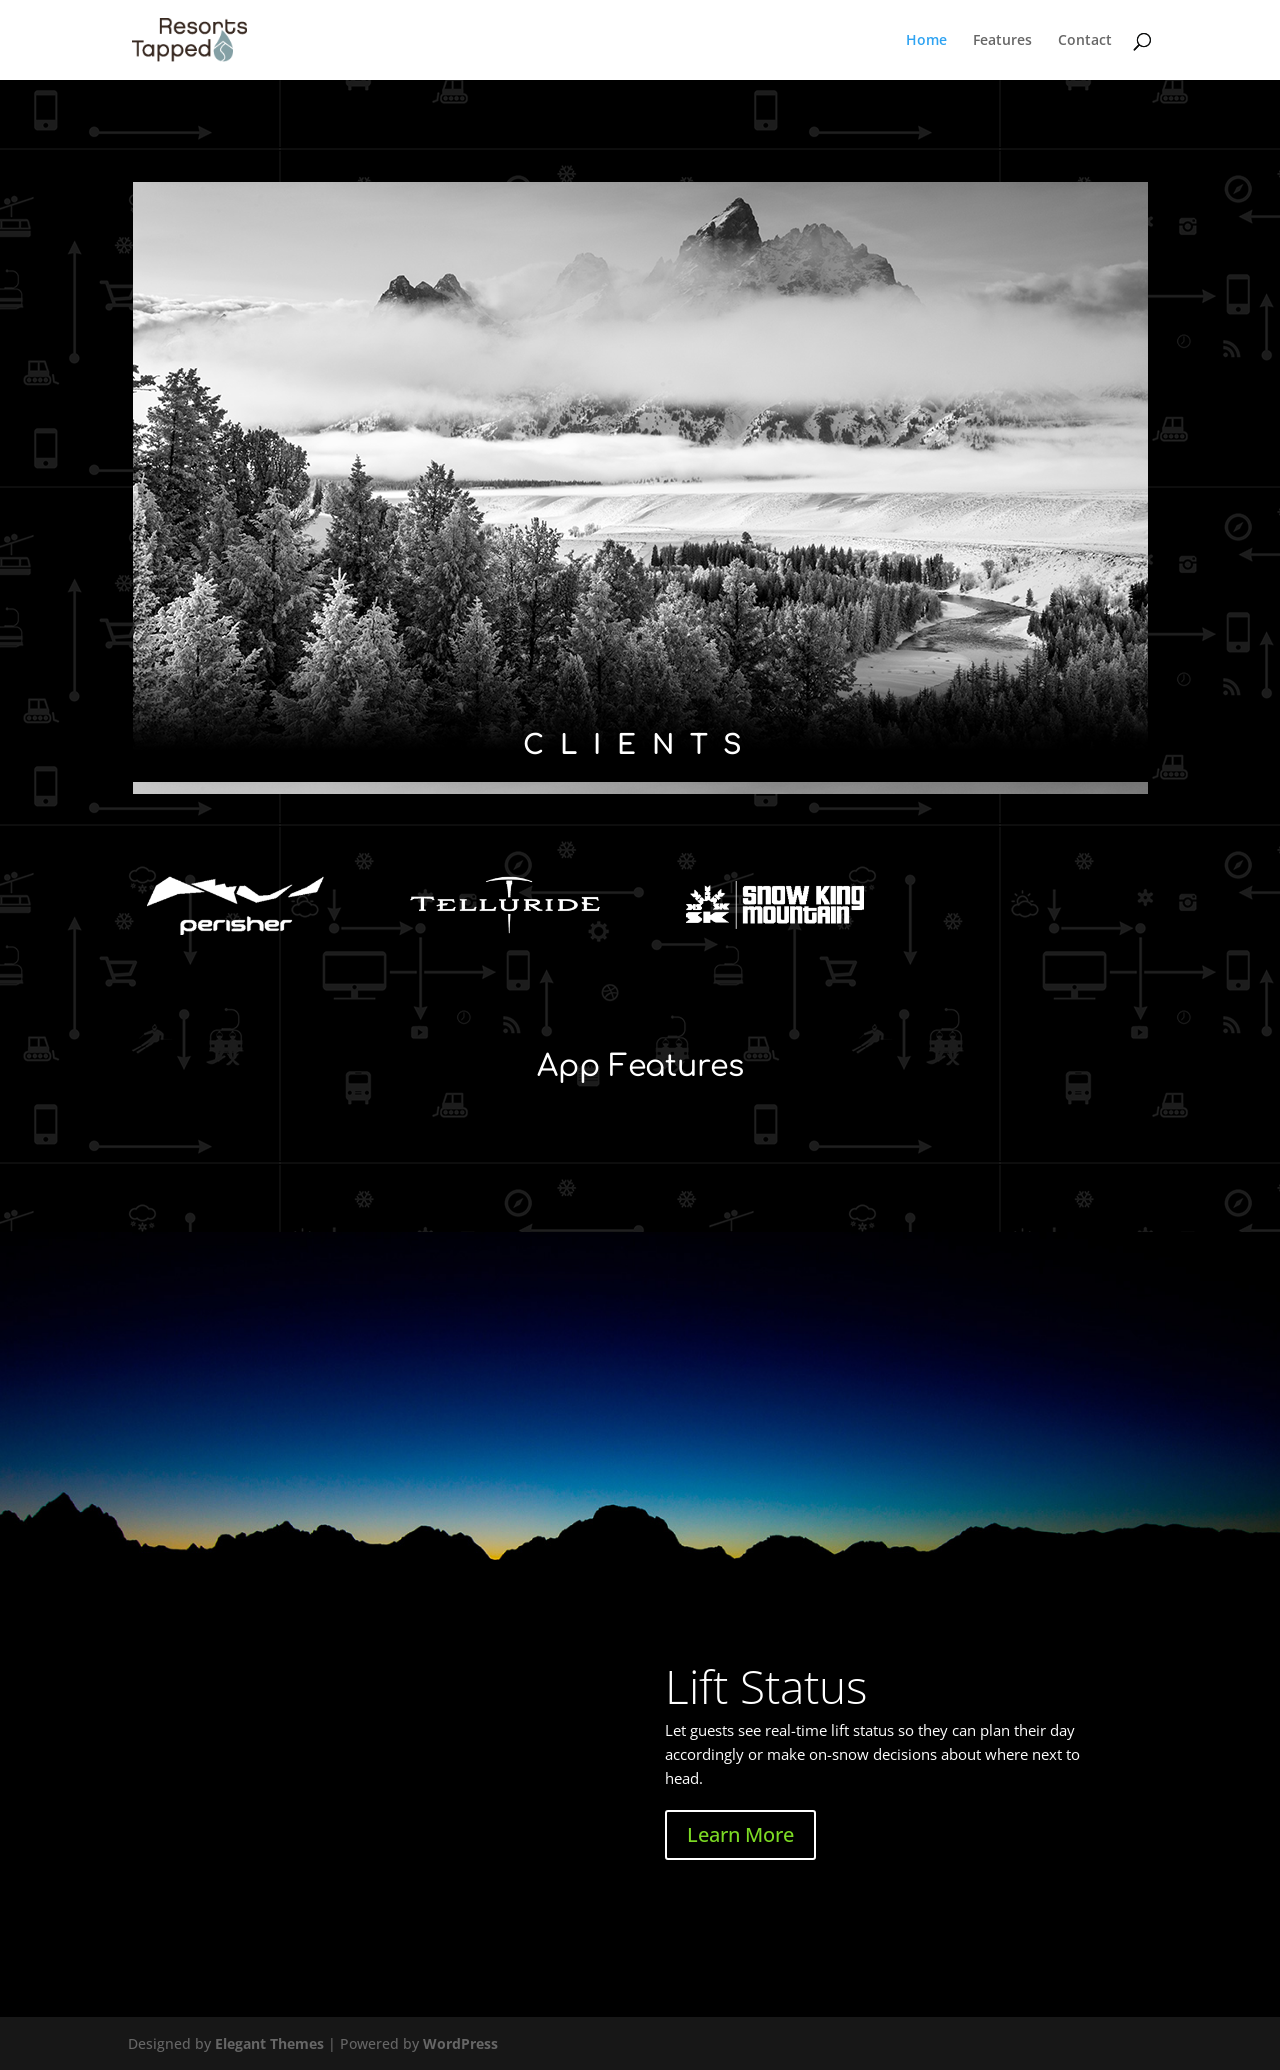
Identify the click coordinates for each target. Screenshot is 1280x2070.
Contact (1085, 41)
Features (1002, 41)
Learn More (740, 1834)
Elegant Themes (269, 2043)
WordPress (460, 2043)
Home (926, 41)
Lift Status (766, 1686)
